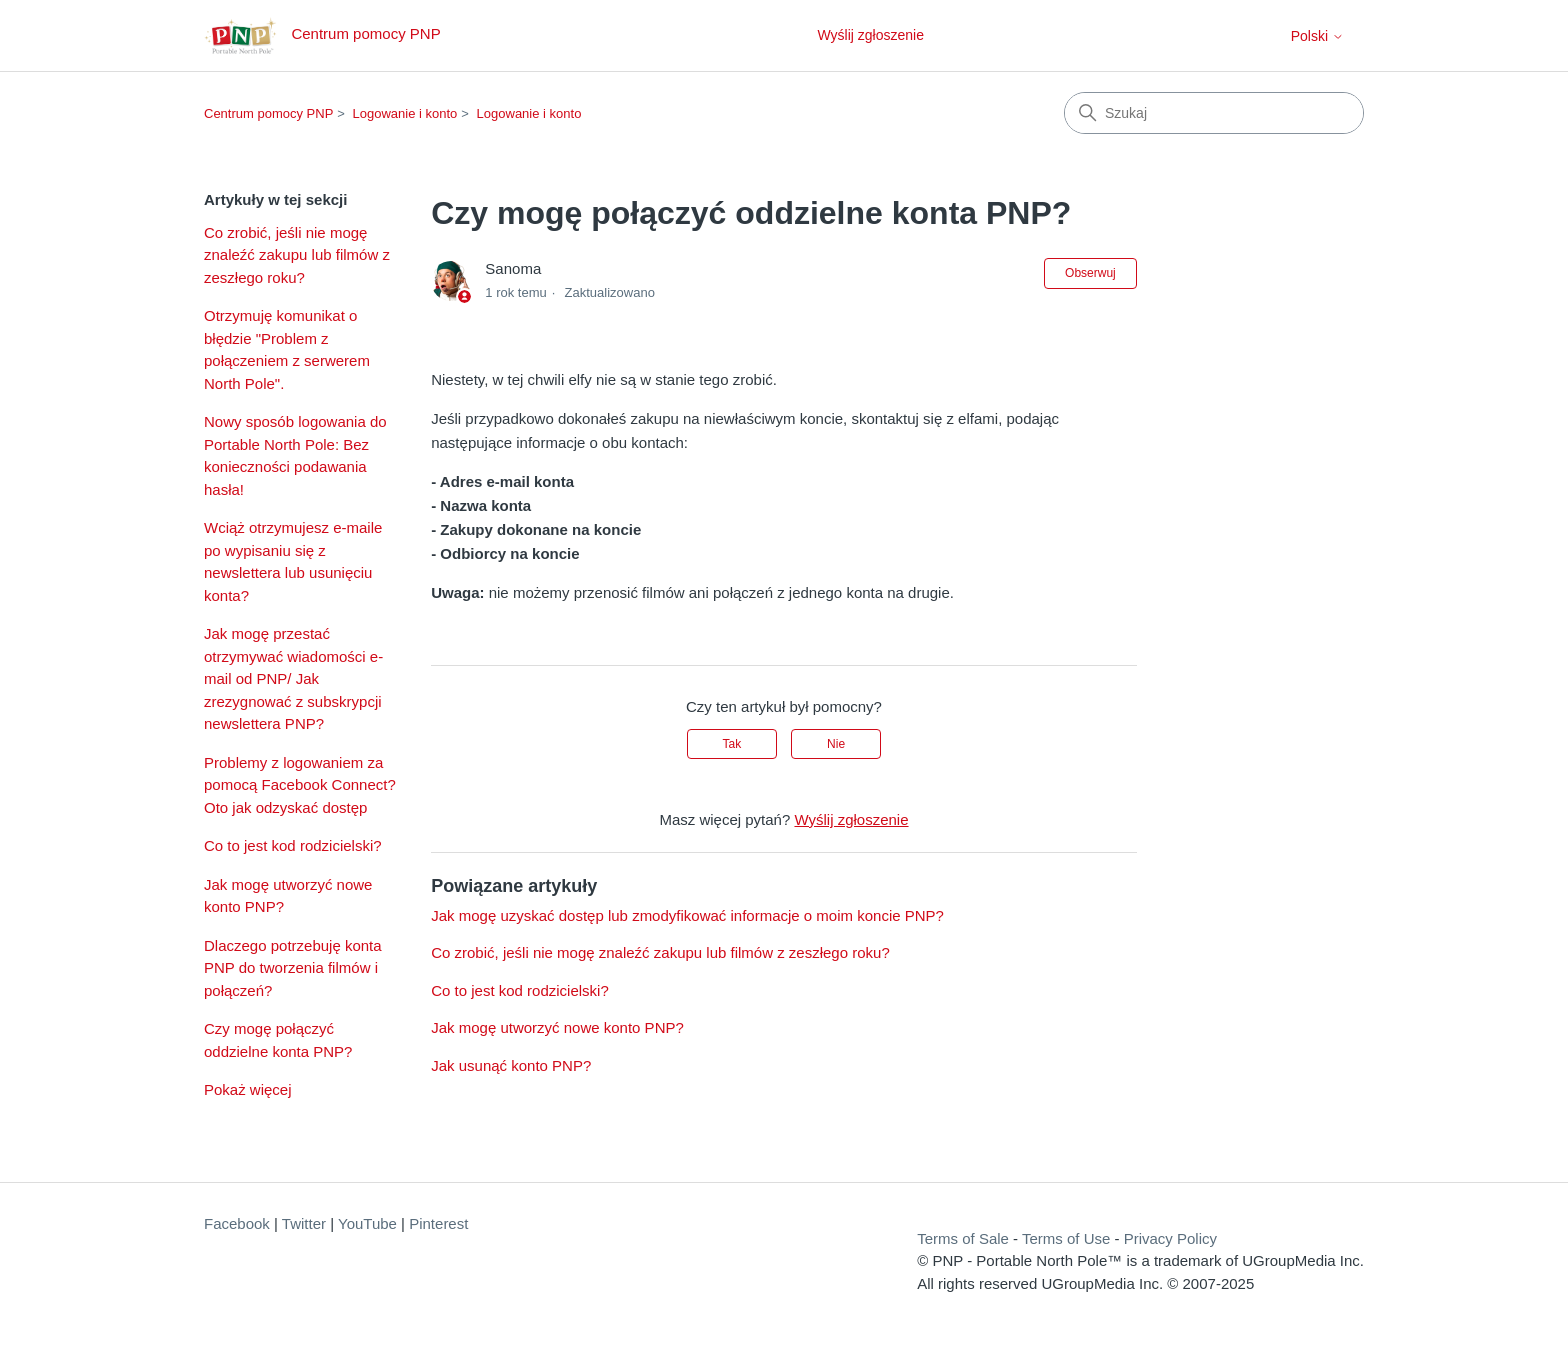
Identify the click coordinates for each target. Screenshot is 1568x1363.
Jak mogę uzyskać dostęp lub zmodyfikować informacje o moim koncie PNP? (687, 915)
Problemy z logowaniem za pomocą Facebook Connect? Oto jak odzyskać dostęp (300, 785)
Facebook (237, 1223)
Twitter (304, 1223)
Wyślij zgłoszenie (870, 35)
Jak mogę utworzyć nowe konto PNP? (288, 896)
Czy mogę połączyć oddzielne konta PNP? (278, 1040)
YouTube (367, 1223)
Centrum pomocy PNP (268, 113)
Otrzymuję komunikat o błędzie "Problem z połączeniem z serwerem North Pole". (287, 349)
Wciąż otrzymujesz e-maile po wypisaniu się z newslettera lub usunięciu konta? (293, 561)
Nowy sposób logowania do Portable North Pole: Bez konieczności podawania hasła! (295, 455)
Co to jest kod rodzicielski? (293, 845)
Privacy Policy (1170, 1238)
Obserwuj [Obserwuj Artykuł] (1090, 273)
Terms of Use (1066, 1238)
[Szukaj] (1214, 113)
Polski (1317, 36)
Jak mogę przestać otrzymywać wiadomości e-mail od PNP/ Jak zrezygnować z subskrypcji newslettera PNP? (293, 678)
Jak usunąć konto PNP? (511, 1065)
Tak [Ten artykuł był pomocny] (732, 744)
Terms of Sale (963, 1238)
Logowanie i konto (405, 113)
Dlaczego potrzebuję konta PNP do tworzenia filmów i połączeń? (293, 968)
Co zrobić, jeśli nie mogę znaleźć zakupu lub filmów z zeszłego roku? (297, 255)
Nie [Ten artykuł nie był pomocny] (836, 744)
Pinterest (438, 1223)
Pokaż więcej (248, 1089)
